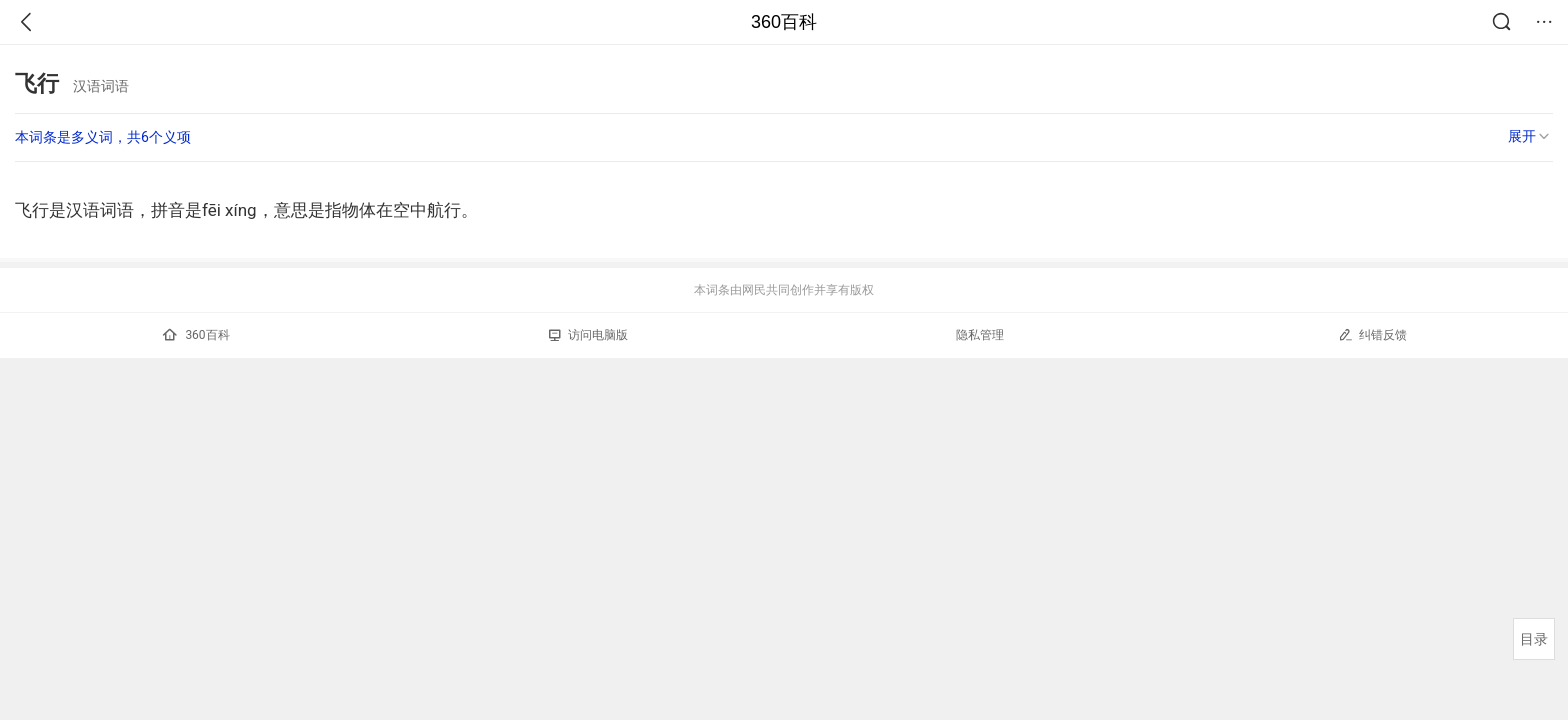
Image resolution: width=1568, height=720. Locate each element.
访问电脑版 (588, 335)
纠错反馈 (1372, 334)
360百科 (784, 22)
